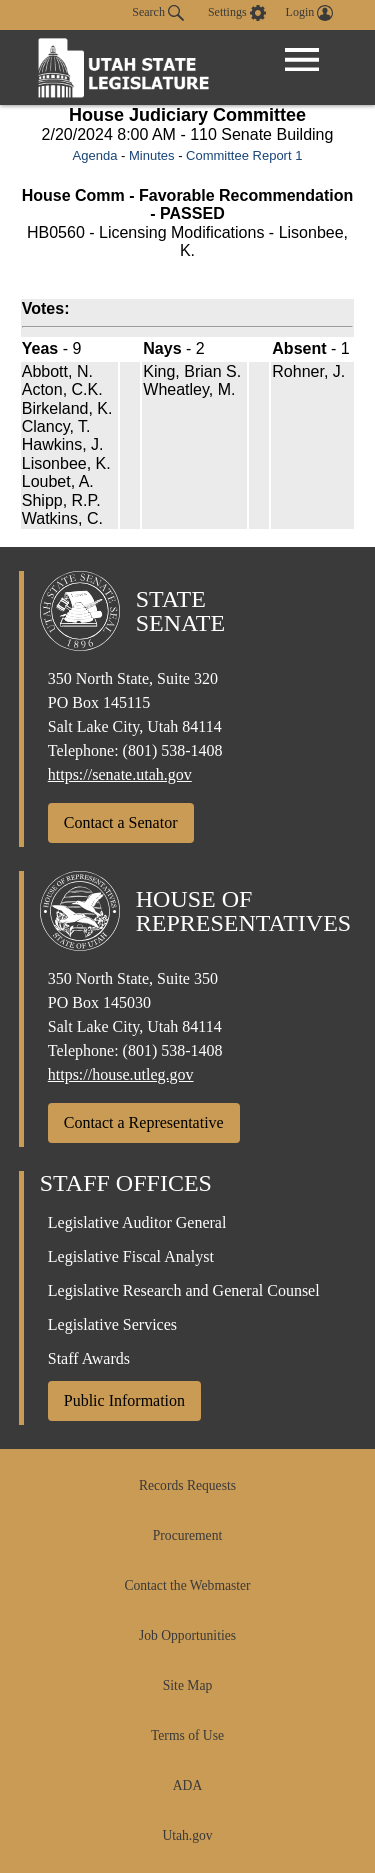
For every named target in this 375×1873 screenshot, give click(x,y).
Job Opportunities (187, 1635)
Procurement (187, 1535)
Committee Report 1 (244, 155)
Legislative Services (112, 1324)
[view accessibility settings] (237, 13)
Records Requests (187, 1485)
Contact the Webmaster (187, 1585)
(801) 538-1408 (173, 750)
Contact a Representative (144, 1122)
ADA (187, 1785)
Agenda (95, 155)
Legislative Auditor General (137, 1222)
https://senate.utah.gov (120, 774)
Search (158, 13)
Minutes (152, 155)
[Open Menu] (302, 60)
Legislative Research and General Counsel (184, 1290)
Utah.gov (187, 1835)
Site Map (187, 1685)
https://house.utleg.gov (121, 1074)
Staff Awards (89, 1358)
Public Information (124, 1400)
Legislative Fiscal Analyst (131, 1256)
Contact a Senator (121, 822)
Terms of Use (187, 1735)
